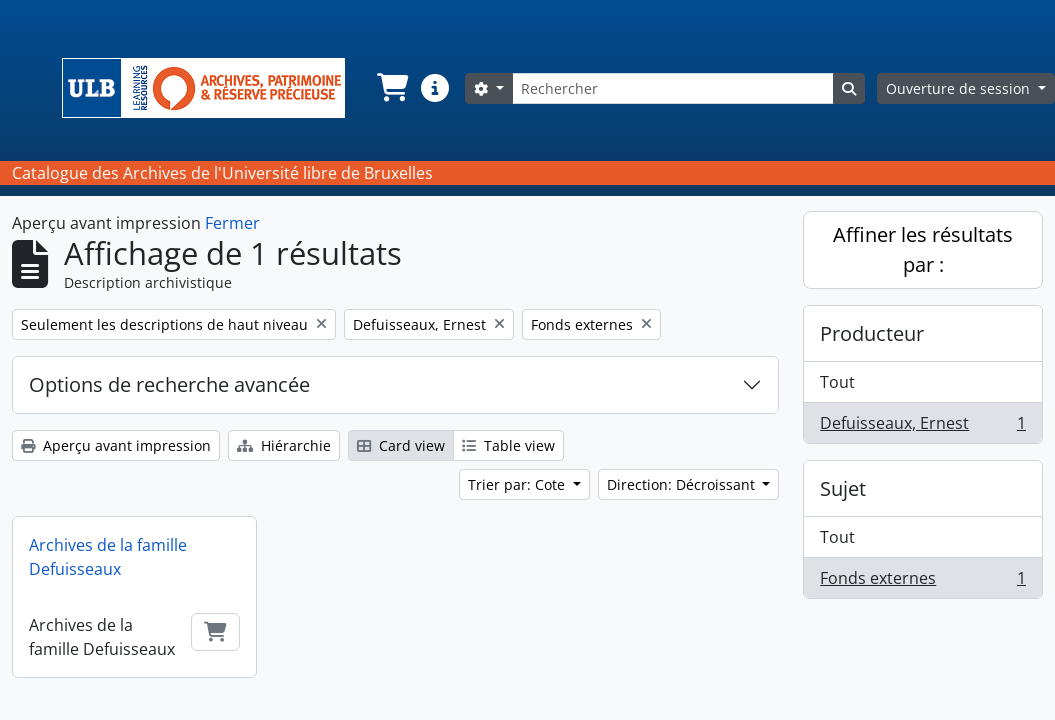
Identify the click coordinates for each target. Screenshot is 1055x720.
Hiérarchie (284, 445)
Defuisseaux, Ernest (922, 427)
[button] (391, 88)
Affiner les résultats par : (923, 249)
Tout (837, 382)
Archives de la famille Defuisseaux (108, 557)
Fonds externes (922, 582)
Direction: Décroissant (683, 484)
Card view (401, 445)
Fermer (232, 223)
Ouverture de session (960, 88)
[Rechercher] (673, 88)
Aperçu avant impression (116, 445)
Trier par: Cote (518, 484)
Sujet (843, 488)
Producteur (872, 333)
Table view (508, 445)
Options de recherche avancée (169, 384)
